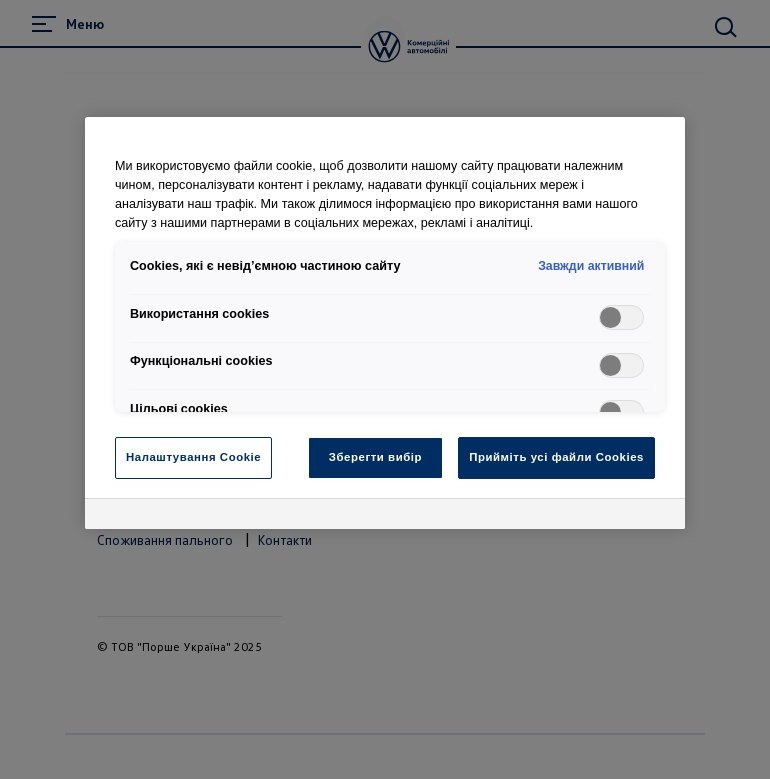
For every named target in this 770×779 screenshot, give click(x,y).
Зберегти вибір (375, 457)
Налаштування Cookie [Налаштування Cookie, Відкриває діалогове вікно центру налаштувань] (193, 457)
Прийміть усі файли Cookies (556, 457)
